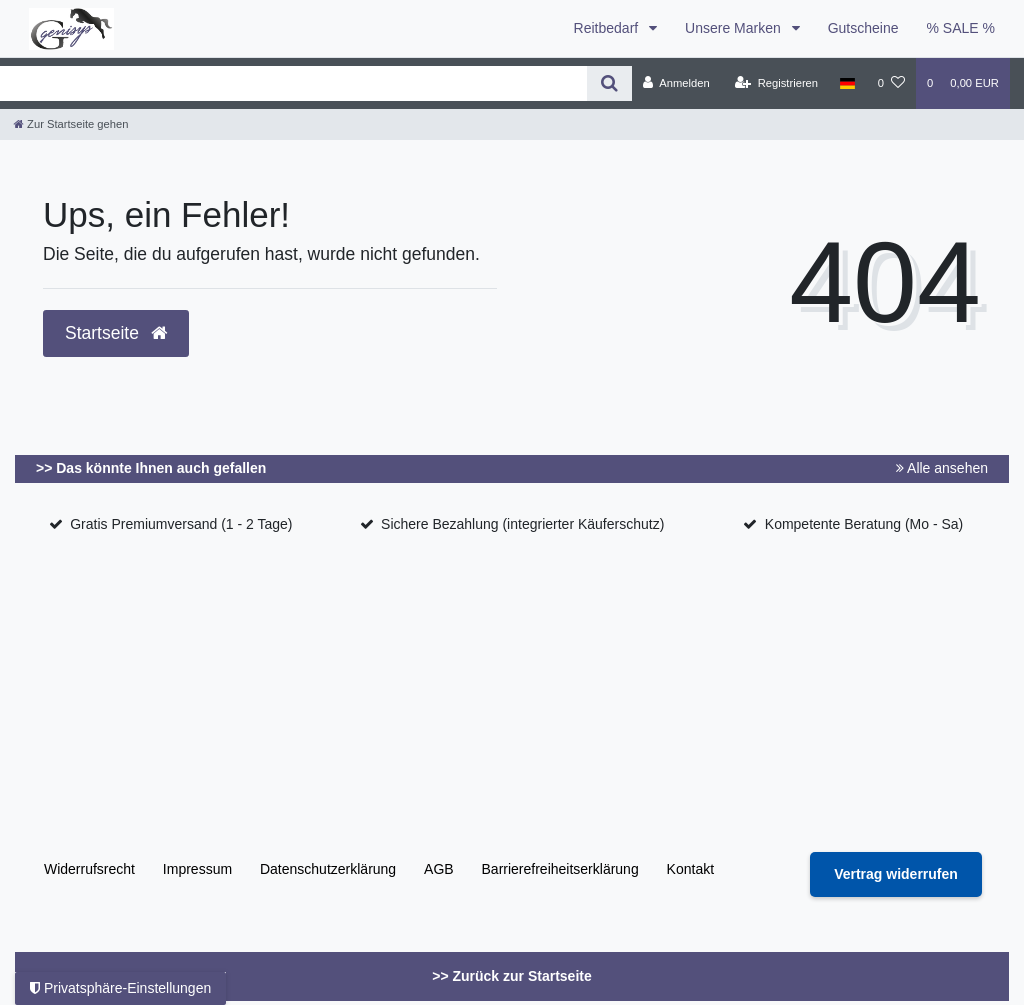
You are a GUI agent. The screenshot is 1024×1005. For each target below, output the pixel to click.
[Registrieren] (776, 83)
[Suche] (609, 83)
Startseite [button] (116, 333)
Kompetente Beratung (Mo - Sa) (864, 524)
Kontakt (690, 869)
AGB (439, 869)
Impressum (197, 869)
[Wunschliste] (891, 83)
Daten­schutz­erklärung (328, 869)
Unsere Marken (735, 28)
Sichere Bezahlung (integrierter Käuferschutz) (522, 524)
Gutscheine (863, 28)
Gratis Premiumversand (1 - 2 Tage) (181, 524)
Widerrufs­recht (89, 869)
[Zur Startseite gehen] (71, 124)
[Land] (847, 83)
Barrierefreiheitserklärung (560, 869)
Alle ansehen (942, 468)
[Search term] (293, 83)
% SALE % (961, 28)
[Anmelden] (676, 83)
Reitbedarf (608, 28)
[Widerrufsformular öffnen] (896, 874)
